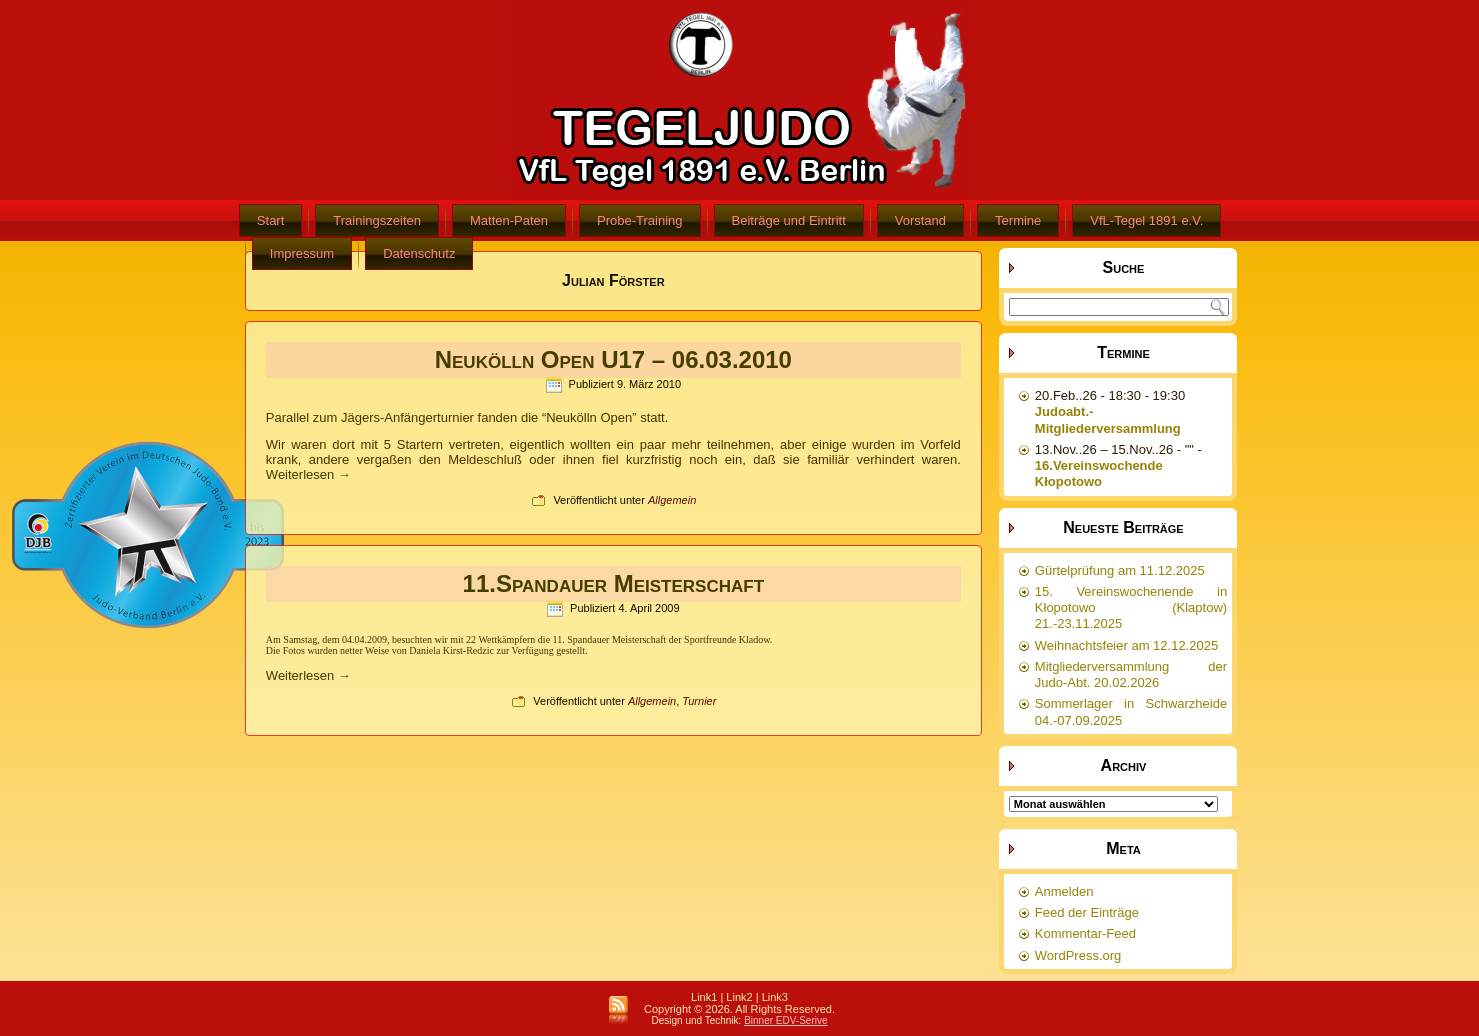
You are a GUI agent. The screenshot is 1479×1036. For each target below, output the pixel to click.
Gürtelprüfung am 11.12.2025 (1120, 570)
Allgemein (672, 500)
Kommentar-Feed (1085, 933)
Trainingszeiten (377, 220)
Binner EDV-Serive (785, 1020)
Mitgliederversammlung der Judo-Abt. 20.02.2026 (1131, 674)
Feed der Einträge (1087, 912)
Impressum (302, 253)
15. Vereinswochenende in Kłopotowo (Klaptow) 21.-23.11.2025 (1131, 608)
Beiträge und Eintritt (789, 220)
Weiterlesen (308, 474)
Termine (1018, 220)
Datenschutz (419, 253)
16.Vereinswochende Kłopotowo (1099, 473)
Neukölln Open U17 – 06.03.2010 (613, 359)
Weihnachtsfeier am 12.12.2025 (1126, 645)
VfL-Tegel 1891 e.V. (1146, 220)
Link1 (704, 997)
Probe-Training (640, 220)
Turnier (699, 701)
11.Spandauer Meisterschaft (613, 583)
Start (270, 220)
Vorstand (920, 220)
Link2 (739, 997)
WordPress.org (1078, 955)
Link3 (775, 997)
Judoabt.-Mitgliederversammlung (1108, 419)
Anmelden (1064, 891)
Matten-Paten (509, 220)
